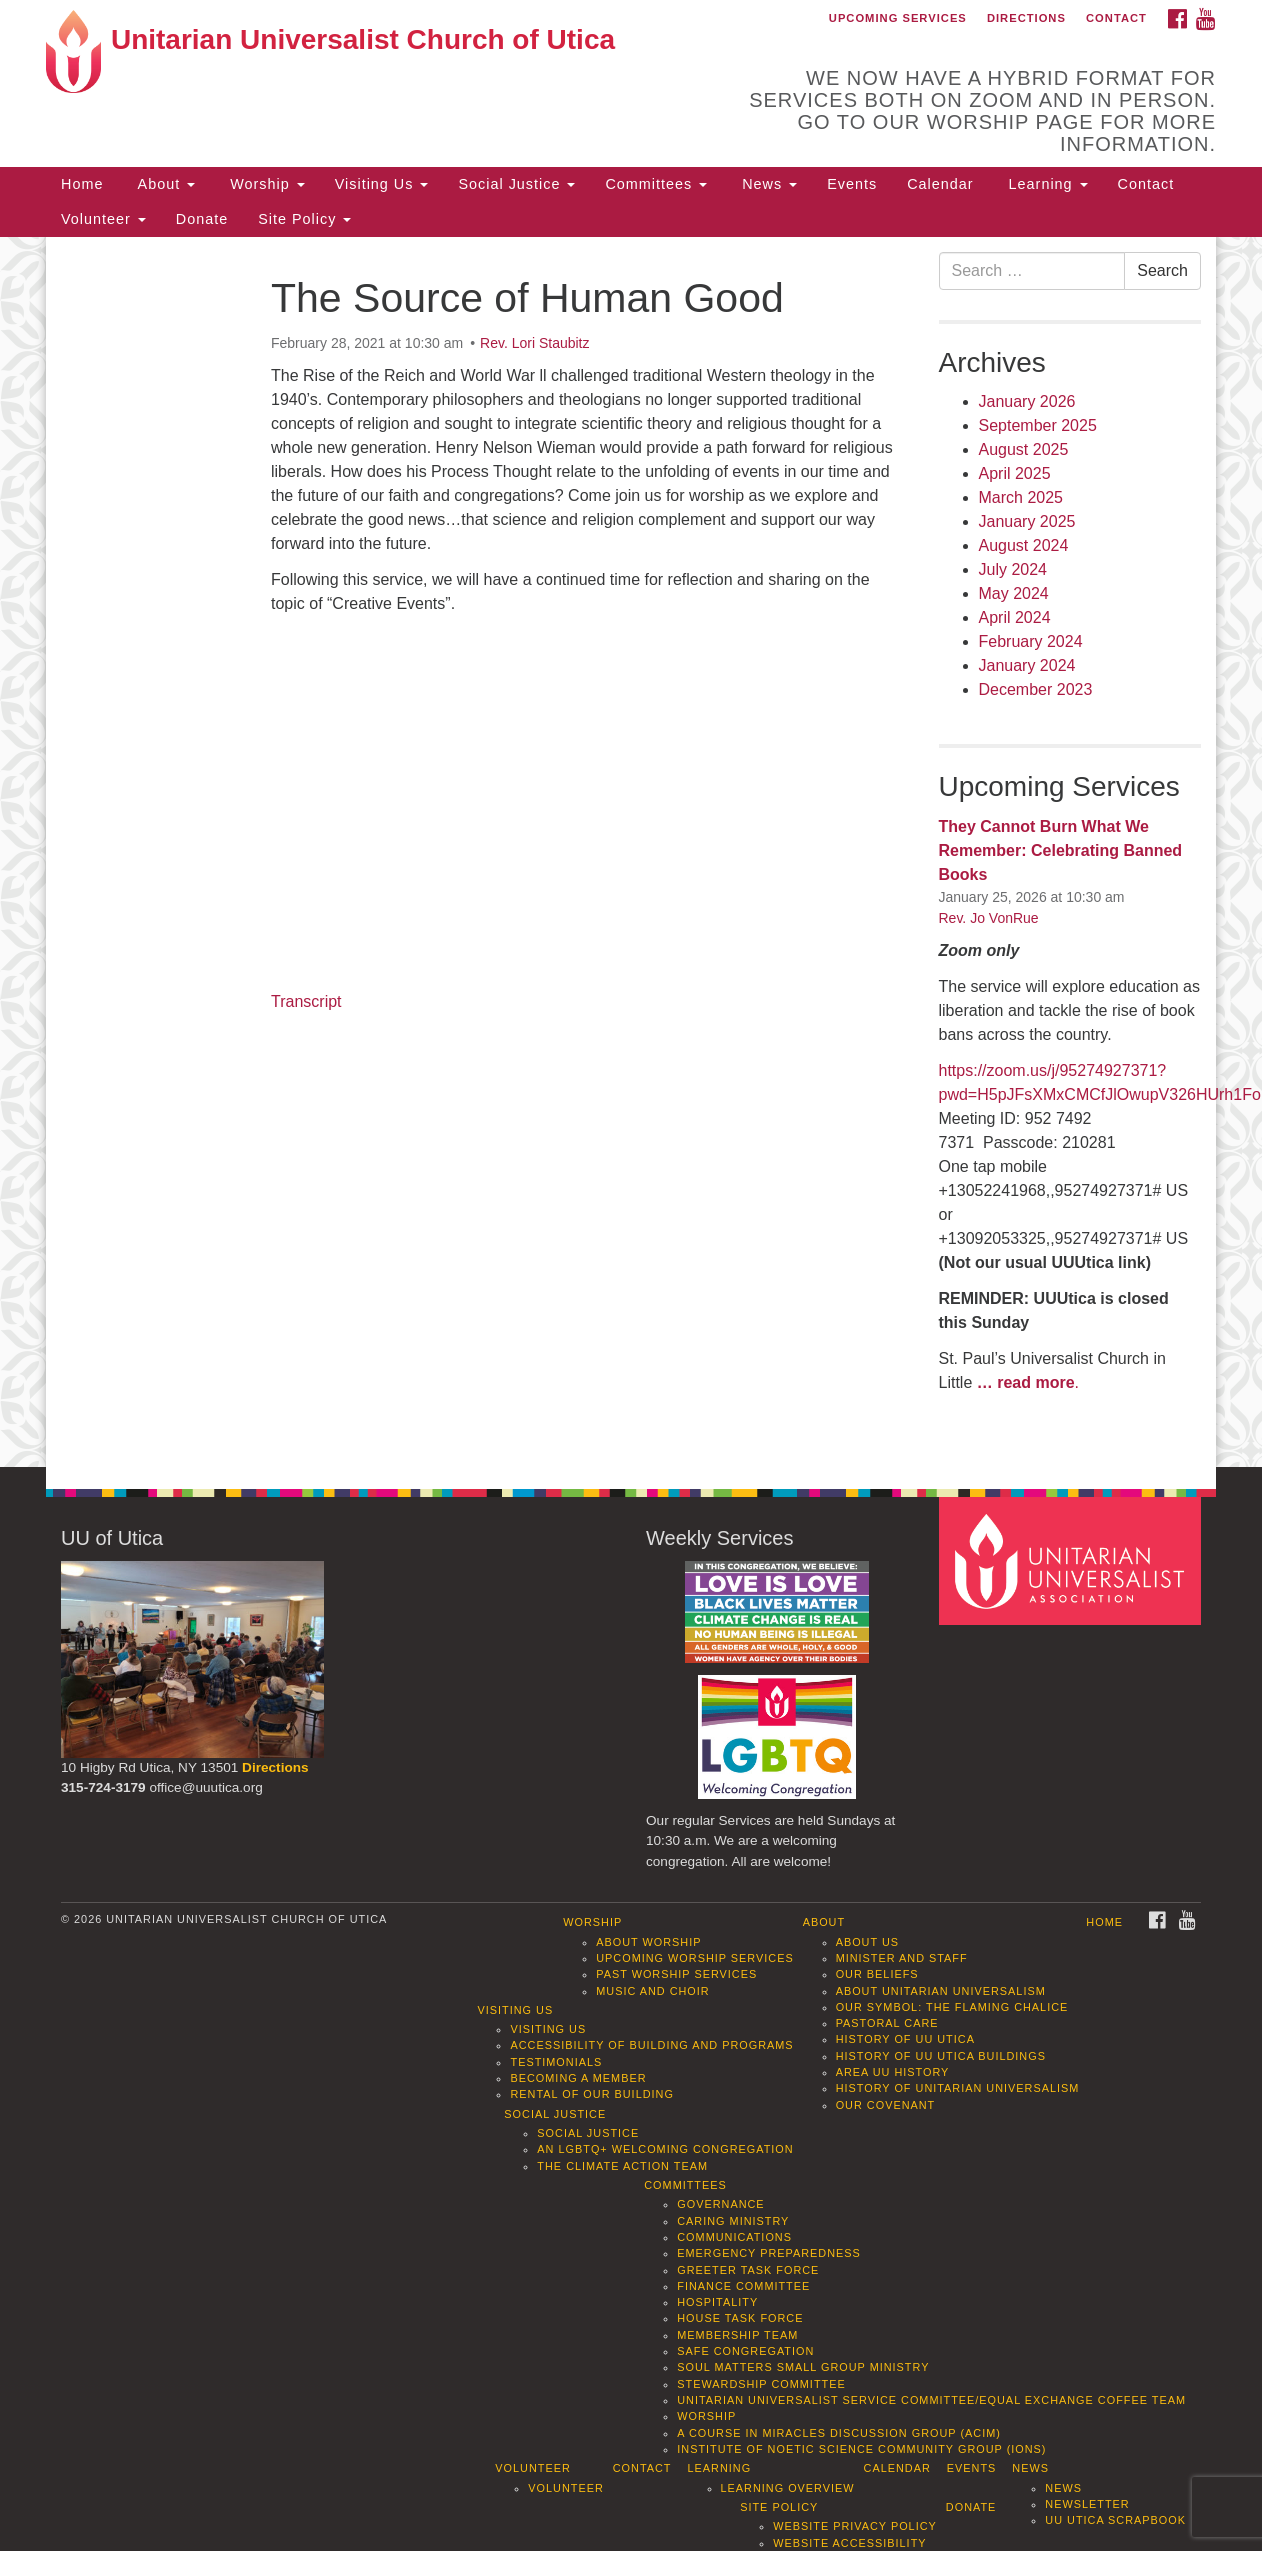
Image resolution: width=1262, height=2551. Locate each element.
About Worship (648, 1942)
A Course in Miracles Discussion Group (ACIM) (839, 2433)
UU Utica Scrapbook (1115, 2520)
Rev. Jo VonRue (989, 918)
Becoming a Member (578, 2078)
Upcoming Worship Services (694, 1958)
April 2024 (1015, 617)
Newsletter (1087, 2504)
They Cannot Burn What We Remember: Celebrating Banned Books (1061, 850)
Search (1162, 270)
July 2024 (1013, 569)
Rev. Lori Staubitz (534, 343)
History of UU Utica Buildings (941, 2056)
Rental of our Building (591, 2094)
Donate (202, 219)
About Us (867, 1942)
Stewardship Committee (761, 2384)
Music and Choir (653, 1991)
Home (82, 184)
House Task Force (740, 2318)
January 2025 (1027, 521)
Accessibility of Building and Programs (651, 2045)
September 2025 (1038, 425)
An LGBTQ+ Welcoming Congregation (665, 2149)
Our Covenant (886, 2105)
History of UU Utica (905, 2039)
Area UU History (893, 2072)
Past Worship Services (676, 1974)
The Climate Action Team (622, 2166)
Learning (1046, 184)
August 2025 (1024, 449)
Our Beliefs (877, 1974)
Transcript (306, 1001)
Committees (656, 184)
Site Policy (304, 219)
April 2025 (1015, 473)
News (767, 184)
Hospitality (717, 2302)
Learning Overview (788, 2488)
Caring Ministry (733, 2221)
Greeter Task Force (748, 2270)
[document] (631, 852)
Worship (265, 184)
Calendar (940, 184)
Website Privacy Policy (855, 2526)
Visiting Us (382, 184)
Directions (1026, 18)
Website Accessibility (849, 2543)
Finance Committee (743, 2286)
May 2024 (1014, 593)
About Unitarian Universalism (941, 1991)
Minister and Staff (902, 1958)
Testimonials (556, 2062)
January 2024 (1027, 665)
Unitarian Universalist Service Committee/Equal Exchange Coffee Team (931, 2400)
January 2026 (1027, 401)
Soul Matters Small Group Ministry (803, 2367)
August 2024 (1024, 545)
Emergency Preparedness (769, 2253)
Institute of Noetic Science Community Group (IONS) (861, 2449)
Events (852, 184)
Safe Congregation (745, 2351)
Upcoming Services (898, 18)
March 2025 (1021, 497)
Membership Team (737, 2335)
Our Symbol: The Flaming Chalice (952, 2007)
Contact (1116, 18)
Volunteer (103, 219)
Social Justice (516, 184)
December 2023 (1036, 689)
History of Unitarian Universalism (958, 2088)
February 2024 (1031, 641)
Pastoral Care (887, 2023)
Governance (720, 2204)
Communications (734, 2237)
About (164, 184)
